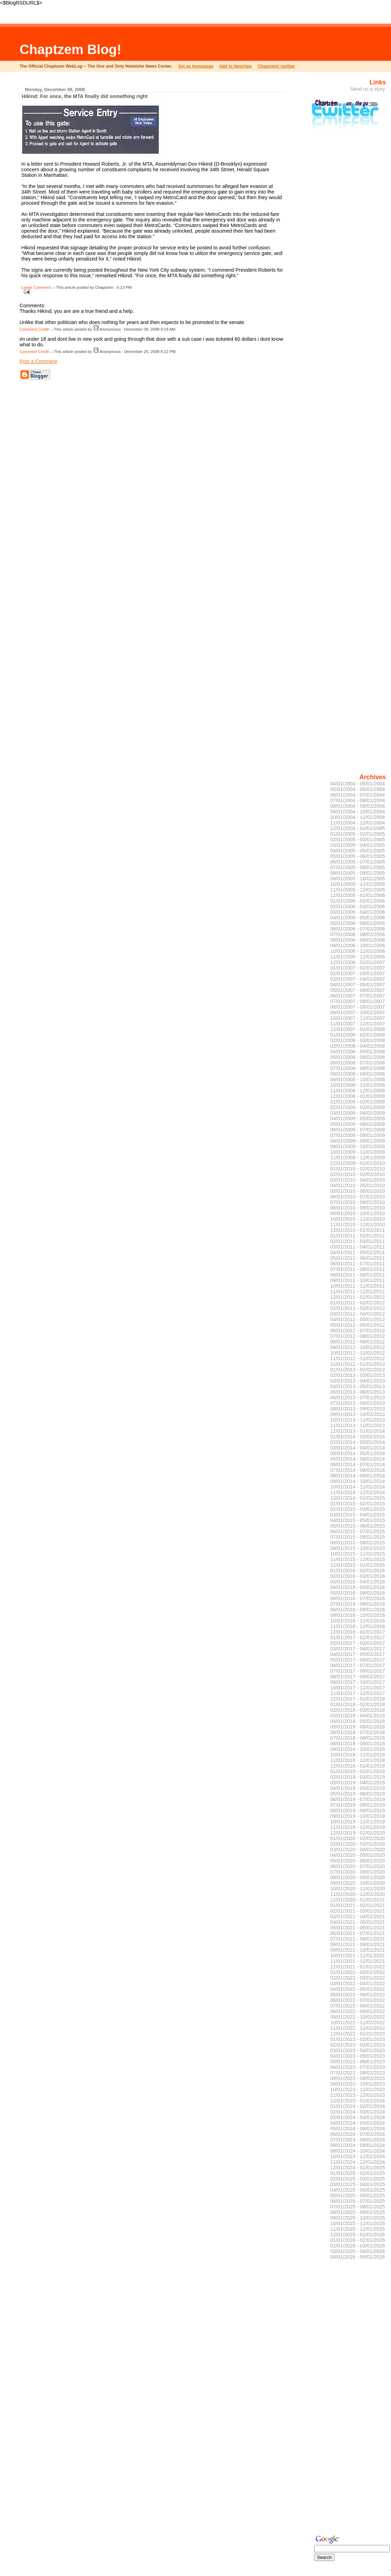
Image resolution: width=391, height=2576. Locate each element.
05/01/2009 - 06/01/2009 (357, 1124)
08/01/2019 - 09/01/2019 (357, 1810)
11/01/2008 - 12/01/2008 (357, 1090)
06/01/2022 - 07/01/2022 (357, 2000)
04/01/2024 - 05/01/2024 (357, 2123)
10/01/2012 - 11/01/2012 (357, 1353)
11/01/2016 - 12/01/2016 (357, 1626)
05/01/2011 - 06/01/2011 (357, 1258)
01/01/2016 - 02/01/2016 (357, 1570)
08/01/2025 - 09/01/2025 (357, 2212)
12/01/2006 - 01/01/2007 (357, 962)
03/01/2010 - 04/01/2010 (357, 1180)
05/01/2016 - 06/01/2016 (357, 1593)
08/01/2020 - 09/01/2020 (357, 1877)
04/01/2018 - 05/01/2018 (357, 1721)
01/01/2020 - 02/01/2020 (357, 1838)
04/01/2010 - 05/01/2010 (357, 1185)
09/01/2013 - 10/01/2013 (357, 1414)
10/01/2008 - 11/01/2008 (357, 1085)
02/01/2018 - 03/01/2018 (357, 1710)
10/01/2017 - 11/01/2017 (357, 1687)
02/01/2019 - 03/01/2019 (357, 1777)
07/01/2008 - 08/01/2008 (357, 1068)
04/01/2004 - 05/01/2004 (357, 783)
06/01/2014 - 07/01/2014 (357, 1464)
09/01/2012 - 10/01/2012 (357, 1347)
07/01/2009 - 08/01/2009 (357, 1135)
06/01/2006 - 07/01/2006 (357, 929)
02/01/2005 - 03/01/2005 (357, 839)
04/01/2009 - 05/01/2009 (357, 1118)
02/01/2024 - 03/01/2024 (357, 2112)
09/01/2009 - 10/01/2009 (357, 1146)
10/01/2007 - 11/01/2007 (357, 1018)
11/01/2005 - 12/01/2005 (357, 889)
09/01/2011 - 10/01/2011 (357, 1280)
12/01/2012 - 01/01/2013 (357, 1364)
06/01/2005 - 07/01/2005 (357, 862)
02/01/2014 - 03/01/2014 (357, 1442)
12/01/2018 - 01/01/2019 (357, 1766)
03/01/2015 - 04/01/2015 (357, 1514)
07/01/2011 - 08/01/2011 (357, 1269)
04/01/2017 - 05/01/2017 (357, 1654)
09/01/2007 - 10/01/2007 (357, 1012)
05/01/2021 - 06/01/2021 (357, 1927)
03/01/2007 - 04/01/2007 (357, 979)
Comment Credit (34, 329)
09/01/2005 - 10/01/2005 (357, 878)
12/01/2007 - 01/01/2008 (357, 1029)
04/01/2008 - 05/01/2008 (357, 1051)
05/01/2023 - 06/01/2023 (357, 2061)
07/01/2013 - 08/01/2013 (357, 1403)
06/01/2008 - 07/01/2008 (357, 1062)
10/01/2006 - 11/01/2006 (357, 951)
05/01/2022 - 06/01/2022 (357, 1994)
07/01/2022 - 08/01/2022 (357, 2006)
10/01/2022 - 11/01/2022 (357, 2022)
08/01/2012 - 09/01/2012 (357, 1342)
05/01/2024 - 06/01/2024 (357, 2128)
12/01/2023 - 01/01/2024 (357, 2100)
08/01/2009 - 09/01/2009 (357, 1141)
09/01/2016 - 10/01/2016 (357, 1615)
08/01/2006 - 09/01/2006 (357, 940)
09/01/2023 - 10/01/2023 (357, 2084)
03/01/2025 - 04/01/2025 (357, 2184)
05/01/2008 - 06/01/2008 (357, 1057)
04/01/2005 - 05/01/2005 (357, 850)
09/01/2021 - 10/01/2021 (357, 1950)
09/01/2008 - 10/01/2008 (357, 1079)
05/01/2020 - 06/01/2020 (357, 1860)
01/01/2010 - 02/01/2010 (357, 1169)
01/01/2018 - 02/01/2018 (357, 1704)
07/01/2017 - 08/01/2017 (357, 1671)
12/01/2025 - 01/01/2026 (357, 2234)
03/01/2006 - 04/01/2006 (357, 912)
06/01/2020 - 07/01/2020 (357, 1866)
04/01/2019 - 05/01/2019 (357, 1788)
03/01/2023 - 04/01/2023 (357, 2050)
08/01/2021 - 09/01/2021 (357, 1944)
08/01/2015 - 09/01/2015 (357, 1542)
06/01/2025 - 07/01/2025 (357, 2201)
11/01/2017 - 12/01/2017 (357, 1693)
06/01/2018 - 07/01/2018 (357, 1732)
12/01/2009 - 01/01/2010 (357, 1163)
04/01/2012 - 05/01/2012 (357, 1319)
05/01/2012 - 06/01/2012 (357, 1325)
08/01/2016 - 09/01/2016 (357, 1609)
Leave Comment (36, 287)
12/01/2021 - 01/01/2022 (357, 1966)
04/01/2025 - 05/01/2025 (357, 2190)
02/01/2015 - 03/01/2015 (357, 1509)
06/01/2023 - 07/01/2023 (357, 2067)
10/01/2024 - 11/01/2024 (357, 2156)
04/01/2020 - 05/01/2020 (357, 1855)
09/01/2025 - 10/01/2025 (357, 2218)
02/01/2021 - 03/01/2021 (357, 1911)
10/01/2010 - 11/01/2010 (357, 1219)
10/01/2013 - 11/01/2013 (357, 1420)
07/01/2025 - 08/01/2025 (357, 2206)
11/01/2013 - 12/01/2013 (357, 1425)
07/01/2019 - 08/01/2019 (357, 1805)
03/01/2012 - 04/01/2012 (357, 1314)
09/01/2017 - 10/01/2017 (357, 1682)
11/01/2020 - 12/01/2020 (357, 1894)
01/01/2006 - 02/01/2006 (357, 901)
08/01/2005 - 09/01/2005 (357, 873)
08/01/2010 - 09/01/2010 (357, 1208)
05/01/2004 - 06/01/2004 (357, 789)
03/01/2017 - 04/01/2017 (357, 1648)
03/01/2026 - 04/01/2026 (357, 2251)
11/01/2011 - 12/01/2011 (357, 1291)
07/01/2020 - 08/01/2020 (357, 1872)
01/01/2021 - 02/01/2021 (357, 1905)
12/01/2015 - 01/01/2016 (357, 1565)
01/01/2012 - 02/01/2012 (357, 1302)
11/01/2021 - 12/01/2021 (357, 1961)
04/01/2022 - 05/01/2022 (357, 1989)
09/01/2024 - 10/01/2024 (357, 2151)
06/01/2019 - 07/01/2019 (357, 1799)
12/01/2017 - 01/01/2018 (357, 1699)
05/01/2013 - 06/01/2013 (357, 1392)
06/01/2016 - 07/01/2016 (357, 1598)
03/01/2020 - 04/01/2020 (357, 1849)
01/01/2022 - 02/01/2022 (357, 1972)
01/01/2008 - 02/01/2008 (357, 1035)
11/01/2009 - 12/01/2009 (357, 1157)
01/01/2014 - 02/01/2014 (357, 1436)
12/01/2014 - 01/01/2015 (357, 1498)
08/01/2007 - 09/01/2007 (357, 1007)
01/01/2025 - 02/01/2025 (357, 2173)
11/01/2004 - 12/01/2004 (357, 823)
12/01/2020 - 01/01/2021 (357, 1900)
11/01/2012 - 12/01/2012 (357, 1358)
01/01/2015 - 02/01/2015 (357, 1503)
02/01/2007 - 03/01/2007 (357, 973)
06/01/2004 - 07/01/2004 (357, 795)
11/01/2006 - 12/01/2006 (357, 956)
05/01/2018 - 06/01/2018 (357, 1727)
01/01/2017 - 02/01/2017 (357, 1637)
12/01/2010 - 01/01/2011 (357, 1230)
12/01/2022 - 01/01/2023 (357, 2033)
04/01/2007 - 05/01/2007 (357, 984)
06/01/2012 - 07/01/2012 (357, 1330)
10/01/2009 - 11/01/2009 (357, 1152)
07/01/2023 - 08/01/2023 (357, 2073)
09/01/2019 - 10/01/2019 (357, 1816)
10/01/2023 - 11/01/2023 (357, 2089)
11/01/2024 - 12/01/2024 (357, 2162)
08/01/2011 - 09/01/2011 (357, 1275)
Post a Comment (38, 361)
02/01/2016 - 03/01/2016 (357, 1576)
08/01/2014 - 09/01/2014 (357, 1475)
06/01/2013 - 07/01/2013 (357, 1397)
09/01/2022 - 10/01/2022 (357, 2017)
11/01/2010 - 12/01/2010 (357, 1224)
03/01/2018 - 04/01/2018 (357, 1715)
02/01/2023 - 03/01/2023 (357, 2045)
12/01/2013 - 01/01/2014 (357, 1431)
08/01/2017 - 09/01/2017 (357, 1676)
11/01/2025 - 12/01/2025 (357, 2229)
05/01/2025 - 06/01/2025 (357, 2195)
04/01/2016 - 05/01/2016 (357, 1587)
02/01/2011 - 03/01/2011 (357, 1241)
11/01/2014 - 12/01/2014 (357, 1492)
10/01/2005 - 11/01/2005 (357, 884)
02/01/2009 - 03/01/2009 (357, 1107)
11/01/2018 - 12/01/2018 (357, 1760)
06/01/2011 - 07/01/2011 (357, 1263)
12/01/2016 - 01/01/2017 (357, 1632)
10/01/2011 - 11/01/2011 (357, 1286)
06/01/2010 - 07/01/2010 (357, 1196)
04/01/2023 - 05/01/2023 (357, 2056)
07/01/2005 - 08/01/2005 (357, 867)
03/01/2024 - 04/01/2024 (357, 2117)
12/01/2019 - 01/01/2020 (357, 1833)
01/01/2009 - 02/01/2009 (357, 1102)
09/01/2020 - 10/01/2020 (357, 1883)
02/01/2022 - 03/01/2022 (357, 1978)
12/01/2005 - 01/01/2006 (357, 895)
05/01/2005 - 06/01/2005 (357, 856)
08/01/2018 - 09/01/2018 (357, 1743)
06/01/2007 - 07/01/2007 (357, 996)
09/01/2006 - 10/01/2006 (357, 945)
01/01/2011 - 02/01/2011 (357, 1235)
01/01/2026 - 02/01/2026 (357, 2240)
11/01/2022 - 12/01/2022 (357, 2028)
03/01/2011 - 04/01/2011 (357, 1247)
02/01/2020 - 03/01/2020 (357, 1844)
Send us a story (367, 89)
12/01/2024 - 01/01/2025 (357, 2167)
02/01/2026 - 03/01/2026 (357, 2246)
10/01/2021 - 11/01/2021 (357, 1955)
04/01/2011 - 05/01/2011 (357, 1252)
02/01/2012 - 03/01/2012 (357, 1308)
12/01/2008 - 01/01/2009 (357, 1096)
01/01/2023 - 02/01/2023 (357, 2039)
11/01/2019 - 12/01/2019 (357, 1827)
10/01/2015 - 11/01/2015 (357, 1554)
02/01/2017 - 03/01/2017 (357, 1643)
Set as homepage (196, 66)
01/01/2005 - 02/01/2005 (357, 834)
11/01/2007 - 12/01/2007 (357, 1023)
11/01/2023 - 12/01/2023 (357, 2095)
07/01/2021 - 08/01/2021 (357, 1939)
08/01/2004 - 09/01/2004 (357, 806)
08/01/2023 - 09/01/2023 (357, 2078)
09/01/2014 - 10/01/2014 (357, 1481)
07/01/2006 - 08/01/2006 (357, 934)
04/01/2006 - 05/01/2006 (357, 917)
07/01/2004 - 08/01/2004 (357, 800)
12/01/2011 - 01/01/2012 (357, 1297)
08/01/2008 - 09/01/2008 (357, 1074)
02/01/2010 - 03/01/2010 (357, 1174)
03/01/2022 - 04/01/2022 (357, 1983)
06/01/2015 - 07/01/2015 (357, 1531)
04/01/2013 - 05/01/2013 (357, 1386)
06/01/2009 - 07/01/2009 (357, 1129)
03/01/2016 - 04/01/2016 (357, 1581)
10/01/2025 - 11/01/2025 (357, 2223)
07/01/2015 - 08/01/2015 (357, 1537)
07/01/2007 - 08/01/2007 (357, 1001)
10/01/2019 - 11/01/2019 (357, 1821)
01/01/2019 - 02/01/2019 (357, 1771)
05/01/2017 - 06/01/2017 (357, 1660)
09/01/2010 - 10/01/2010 (357, 1213)
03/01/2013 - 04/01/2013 (357, 1381)
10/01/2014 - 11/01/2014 (357, 1487)
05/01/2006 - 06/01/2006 (357, 923)
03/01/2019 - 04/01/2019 (357, 1782)
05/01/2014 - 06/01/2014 (357, 1459)
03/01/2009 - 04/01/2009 (357, 1113)
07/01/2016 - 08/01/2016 (357, 1604)
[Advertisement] (229, 43)
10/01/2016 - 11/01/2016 (357, 1621)
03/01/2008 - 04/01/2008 (357, 1046)
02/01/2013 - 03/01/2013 (357, 1375)
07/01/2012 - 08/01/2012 (357, 1336)
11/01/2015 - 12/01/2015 (357, 1559)
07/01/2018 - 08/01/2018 (357, 1738)
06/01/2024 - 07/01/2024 (357, 2134)
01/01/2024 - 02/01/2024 (357, 2106)
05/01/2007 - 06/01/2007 (357, 990)
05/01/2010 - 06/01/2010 (357, 1191)
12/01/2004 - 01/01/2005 (357, 828)
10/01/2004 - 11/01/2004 (357, 817)
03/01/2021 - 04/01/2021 (357, 1916)
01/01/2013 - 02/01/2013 (357, 1369)
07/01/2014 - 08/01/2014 (357, 1470)
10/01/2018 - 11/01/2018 (357, 1754)
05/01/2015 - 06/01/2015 (357, 1526)
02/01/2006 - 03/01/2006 (357, 906)
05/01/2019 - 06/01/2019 (357, 1794)
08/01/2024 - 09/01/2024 (357, 2145)
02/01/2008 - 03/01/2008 (357, 1040)
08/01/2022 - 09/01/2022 (357, 2011)
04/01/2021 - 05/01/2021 (357, 1922)
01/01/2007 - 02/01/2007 (357, 968)
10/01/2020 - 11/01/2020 (357, 1888)
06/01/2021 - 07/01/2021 (357, 1933)
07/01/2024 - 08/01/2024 (357, 2139)
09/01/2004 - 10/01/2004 (357, 811)
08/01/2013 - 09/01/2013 (357, 1408)
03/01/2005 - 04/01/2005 (357, 845)
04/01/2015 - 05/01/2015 (357, 1520)
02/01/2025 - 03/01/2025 (357, 2179)
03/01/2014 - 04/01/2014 (357, 1448)
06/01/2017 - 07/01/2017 (357, 1665)
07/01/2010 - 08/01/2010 (357, 1202)
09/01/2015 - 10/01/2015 (357, 1548)
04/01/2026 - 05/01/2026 (357, 2257)
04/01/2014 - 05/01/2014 (357, 1453)
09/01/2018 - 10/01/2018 (357, 1749)
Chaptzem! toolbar (276, 66)
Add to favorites (235, 66)
